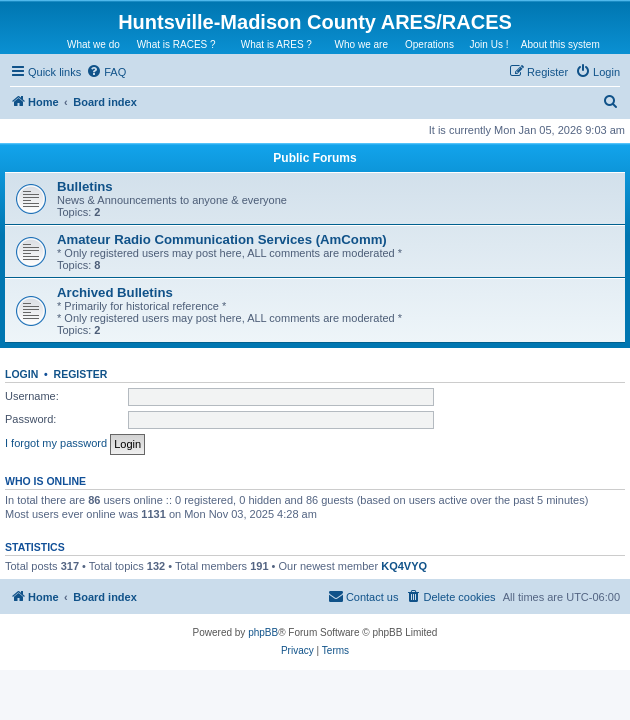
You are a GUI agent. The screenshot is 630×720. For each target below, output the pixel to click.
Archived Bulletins (115, 292)
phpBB (263, 632)
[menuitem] (106, 72)
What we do (93, 44)
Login (21, 374)
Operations (429, 44)
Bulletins (85, 186)
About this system (560, 44)
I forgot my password (56, 443)
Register (81, 374)
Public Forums (314, 158)
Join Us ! (489, 44)
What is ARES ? (276, 44)
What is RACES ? (176, 44)
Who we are (361, 44)
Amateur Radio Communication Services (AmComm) (222, 239)
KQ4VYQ (404, 566)
